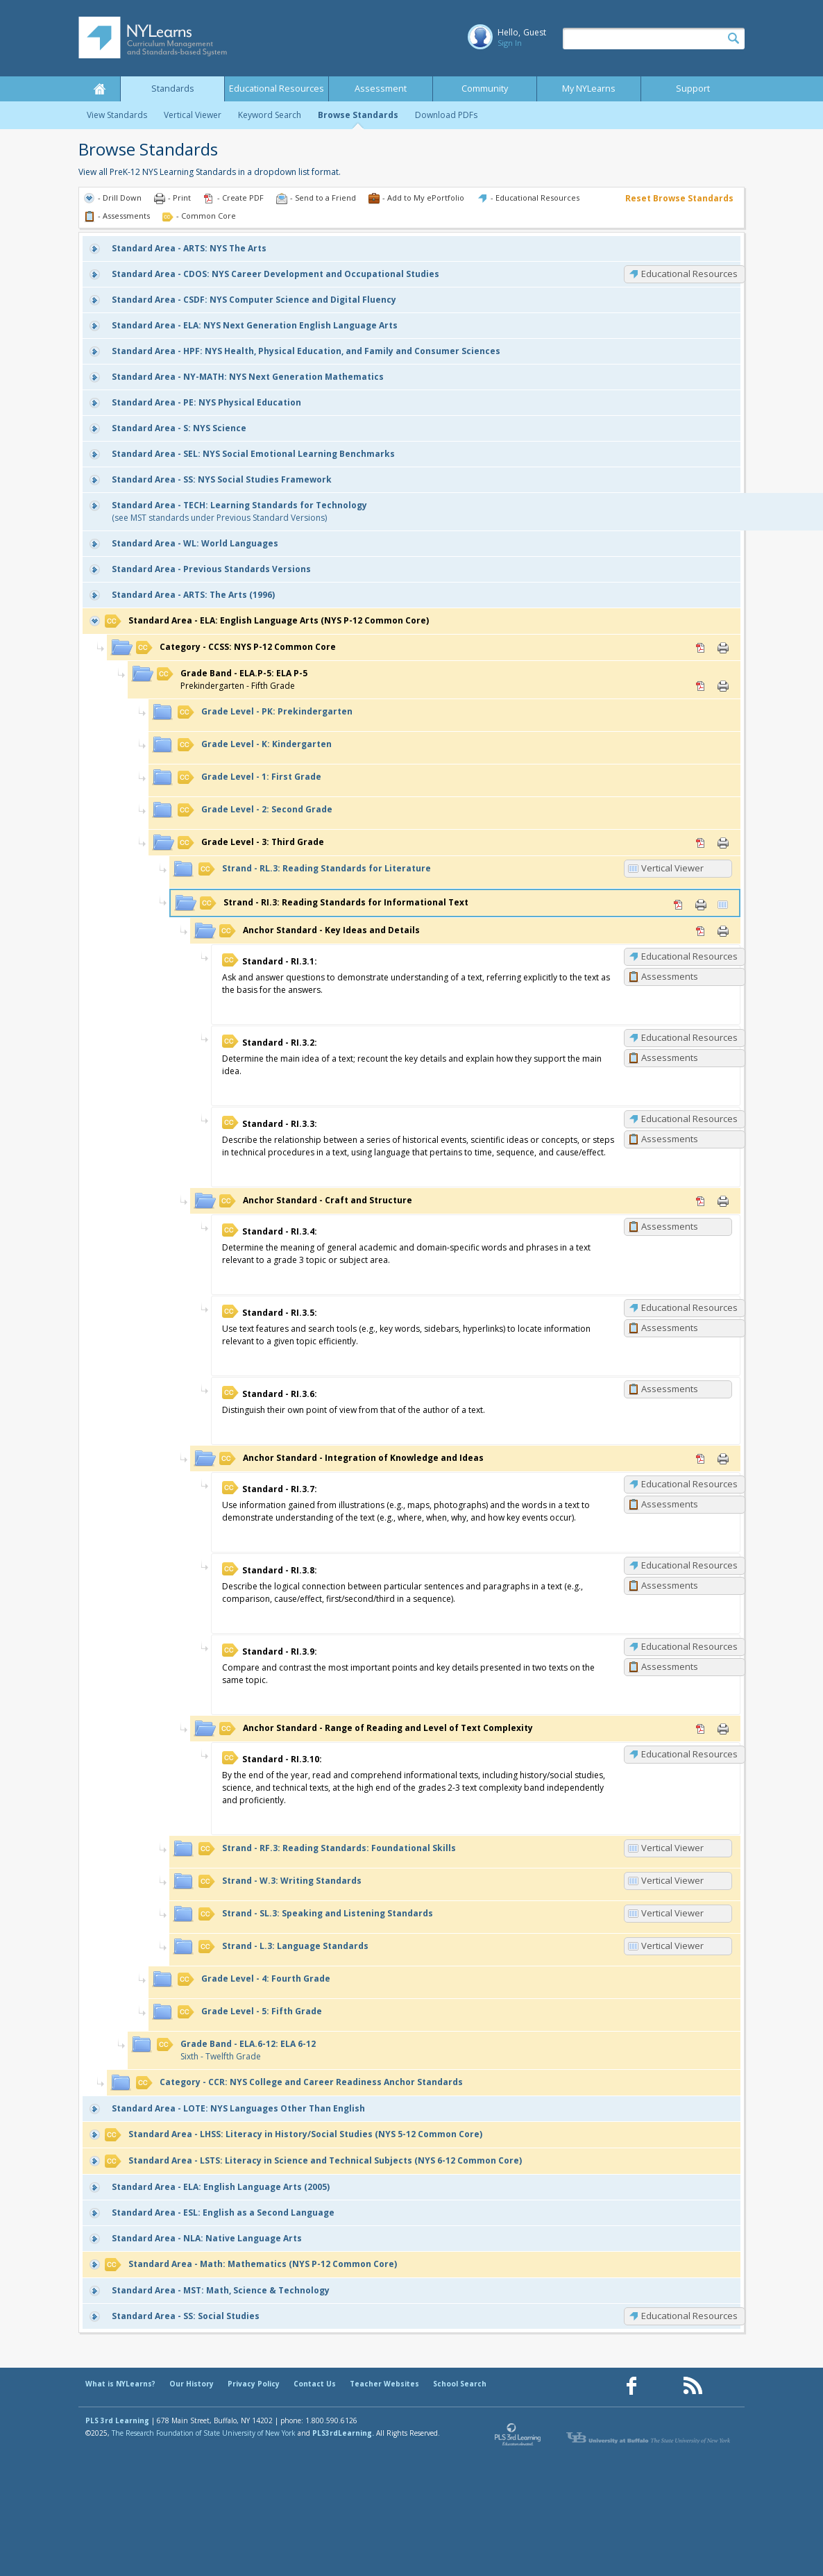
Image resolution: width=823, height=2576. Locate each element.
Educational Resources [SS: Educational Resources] (689, 2315)
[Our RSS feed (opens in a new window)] (692, 2386)
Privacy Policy (254, 2384)
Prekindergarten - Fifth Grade (232, 679)
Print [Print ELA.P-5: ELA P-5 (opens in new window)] (723, 686)
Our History (191, 2384)
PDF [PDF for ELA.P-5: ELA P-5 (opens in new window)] (701, 686)
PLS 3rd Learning (117, 2420)
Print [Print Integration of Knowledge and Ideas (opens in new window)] (723, 1458)
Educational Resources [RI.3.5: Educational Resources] (689, 1307)
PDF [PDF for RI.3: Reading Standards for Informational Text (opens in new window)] (678, 904)
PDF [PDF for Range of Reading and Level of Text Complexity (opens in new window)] (701, 1729)
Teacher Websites (384, 2384)
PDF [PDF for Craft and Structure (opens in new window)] (701, 1201)
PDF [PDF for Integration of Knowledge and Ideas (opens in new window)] (701, 1458)
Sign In (510, 42)
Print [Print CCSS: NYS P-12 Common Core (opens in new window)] (723, 647)
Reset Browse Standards (679, 198)
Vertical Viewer (192, 115)
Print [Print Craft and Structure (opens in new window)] (723, 1201)
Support (693, 88)
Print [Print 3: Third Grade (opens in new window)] (723, 843)
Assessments (669, 976)
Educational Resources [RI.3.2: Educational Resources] (689, 1037)
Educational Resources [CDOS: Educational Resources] (689, 273)
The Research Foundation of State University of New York (204, 2433)
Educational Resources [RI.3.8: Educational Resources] (689, 1565)
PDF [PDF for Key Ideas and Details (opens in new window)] (701, 931)
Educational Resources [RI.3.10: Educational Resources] (689, 1754)
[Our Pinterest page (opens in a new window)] (662, 2386)
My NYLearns (589, 88)
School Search (459, 2384)
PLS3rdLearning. (343, 2433)
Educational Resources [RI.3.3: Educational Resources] (689, 1118)
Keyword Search (269, 115)
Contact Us (315, 2384)
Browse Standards (358, 115)
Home (99, 88)
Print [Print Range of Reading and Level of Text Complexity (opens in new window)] (723, 1729)
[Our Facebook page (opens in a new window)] (631, 2386)
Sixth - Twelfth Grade (236, 2050)
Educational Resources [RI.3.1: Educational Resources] (689, 956)
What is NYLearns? (120, 2384)
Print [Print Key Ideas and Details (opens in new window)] (723, 931)
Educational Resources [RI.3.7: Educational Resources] (689, 1484)
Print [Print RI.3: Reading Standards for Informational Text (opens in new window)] (701, 904)
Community (484, 88)
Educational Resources (276, 88)
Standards (172, 88)
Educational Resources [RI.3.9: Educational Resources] (689, 1646)
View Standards (117, 115)
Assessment (381, 88)
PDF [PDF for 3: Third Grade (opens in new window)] (701, 843)
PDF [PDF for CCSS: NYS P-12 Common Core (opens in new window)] (701, 647)
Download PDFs (446, 115)
